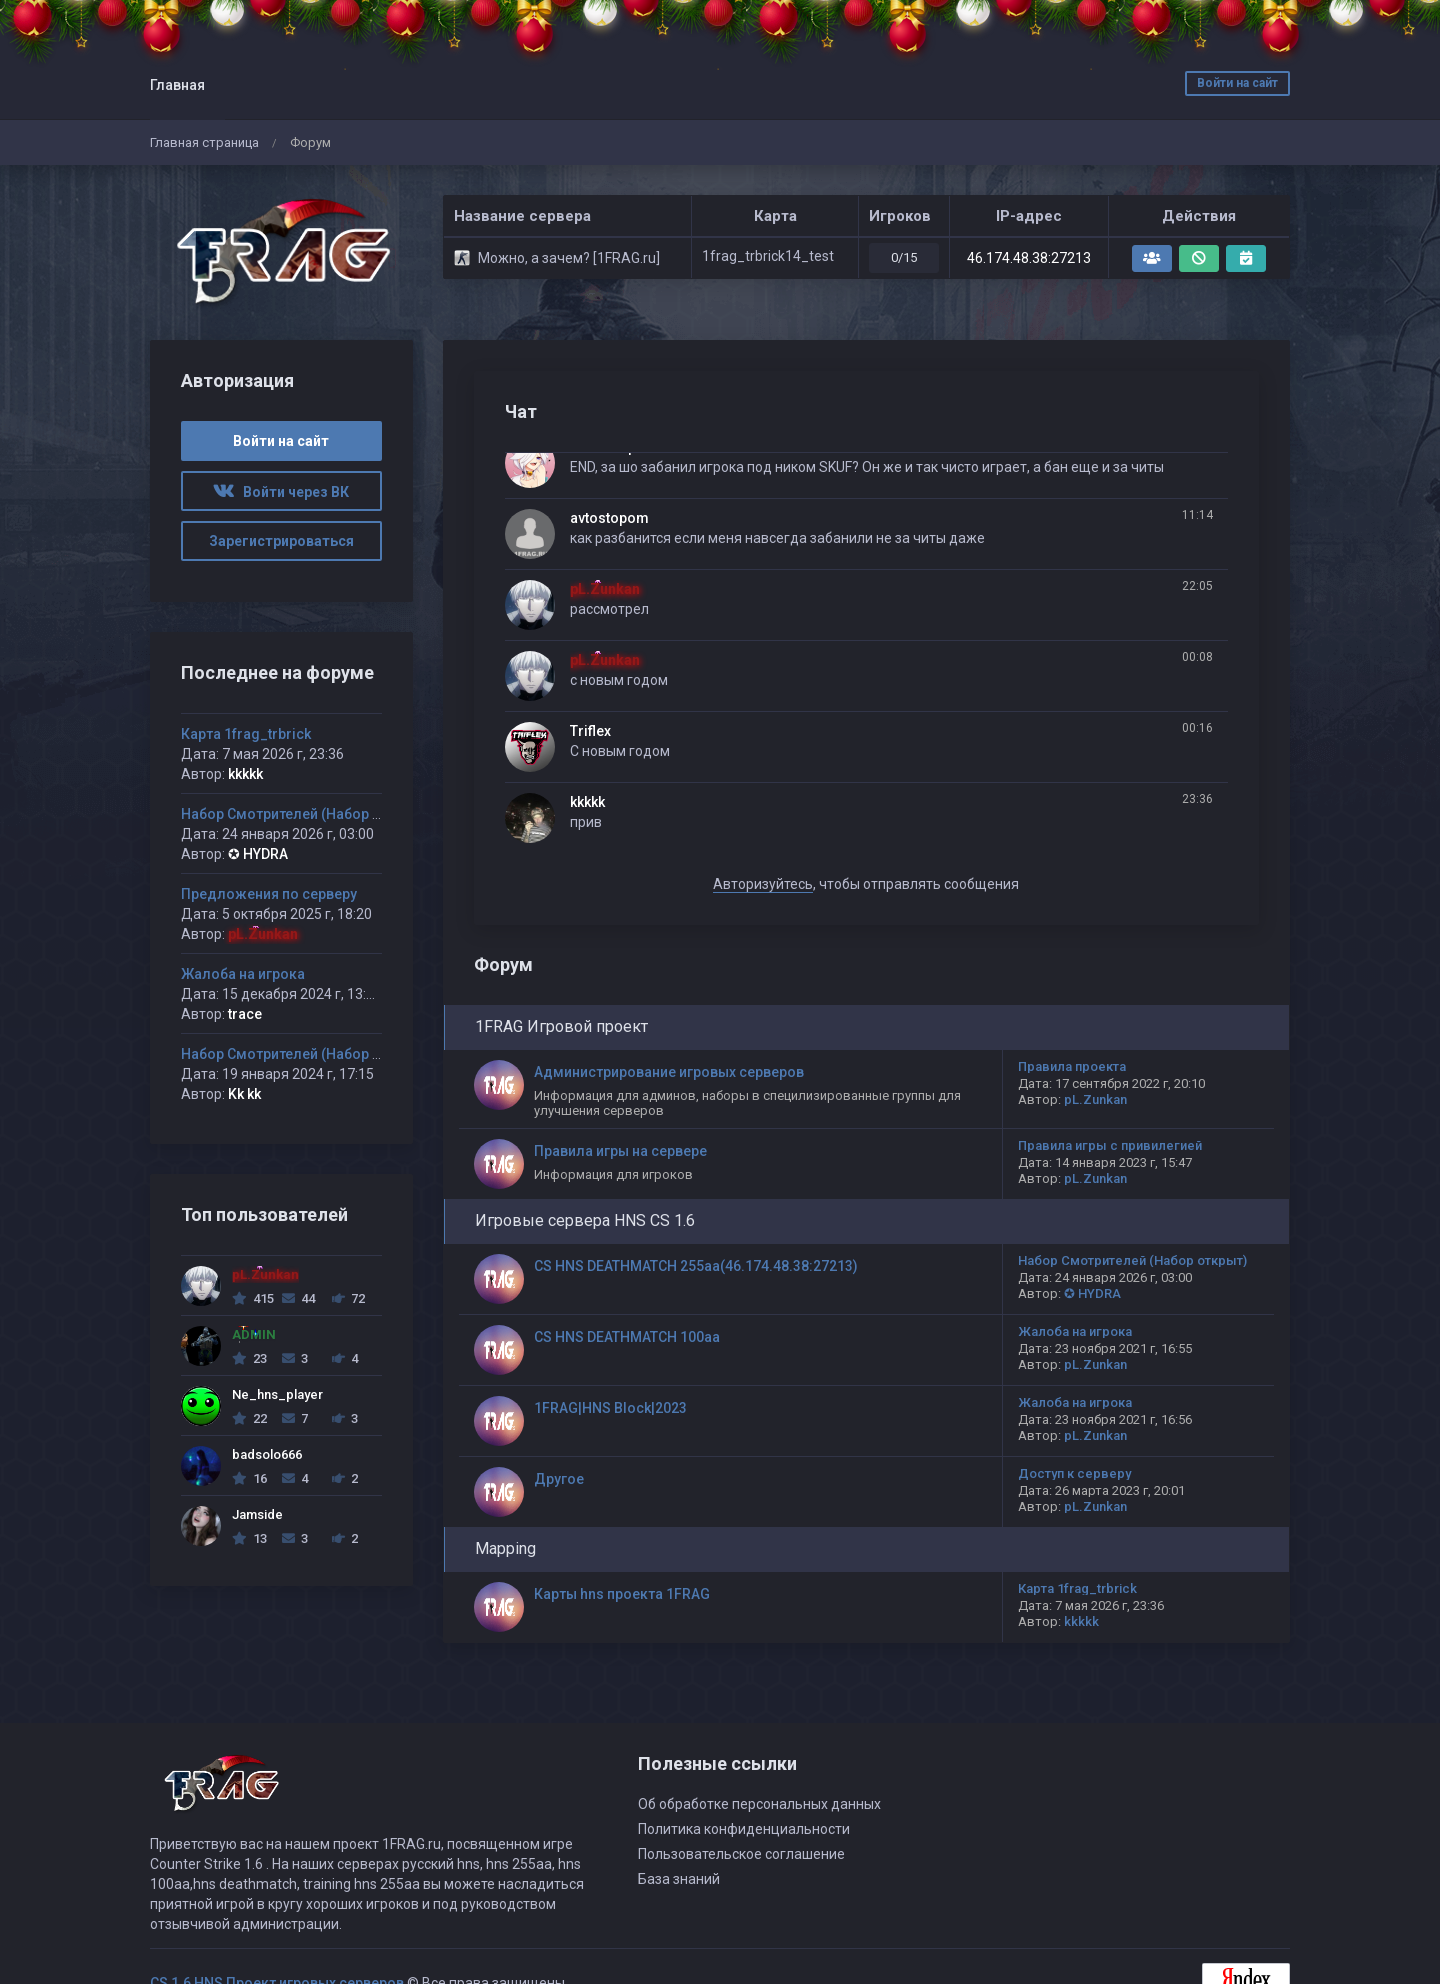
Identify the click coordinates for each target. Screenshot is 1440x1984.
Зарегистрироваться (281, 541)
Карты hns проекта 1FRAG (622, 1594)
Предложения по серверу (269, 894)
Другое (559, 1479)
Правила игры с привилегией (1110, 1145)
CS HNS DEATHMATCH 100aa (627, 1337)
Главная (177, 85)
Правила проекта (1072, 1066)
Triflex (590, 731)
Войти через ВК (281, 492)
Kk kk (244, 1094)
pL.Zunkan (605, 589)
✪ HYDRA (1092, 1293)
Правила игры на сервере (620, 1151)
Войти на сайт (1237, 83)
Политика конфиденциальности (744, 1829)
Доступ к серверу (1074, 1473)
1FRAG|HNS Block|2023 (610, 1408)
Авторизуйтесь (763, 884)
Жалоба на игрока (1075, 1331)
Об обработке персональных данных (759, 1804)
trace (245, 1014)
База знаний (679, 1879)
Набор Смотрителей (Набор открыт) (1132, 1260)
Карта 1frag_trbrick (1077, 1588)
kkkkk (587, 802)
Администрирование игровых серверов (669, 1072)
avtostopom (609, 518)
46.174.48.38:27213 (1029, 258)
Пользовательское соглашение (741, 1854)
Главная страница (204, 142)
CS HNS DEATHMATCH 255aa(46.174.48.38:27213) (696, 1266)
